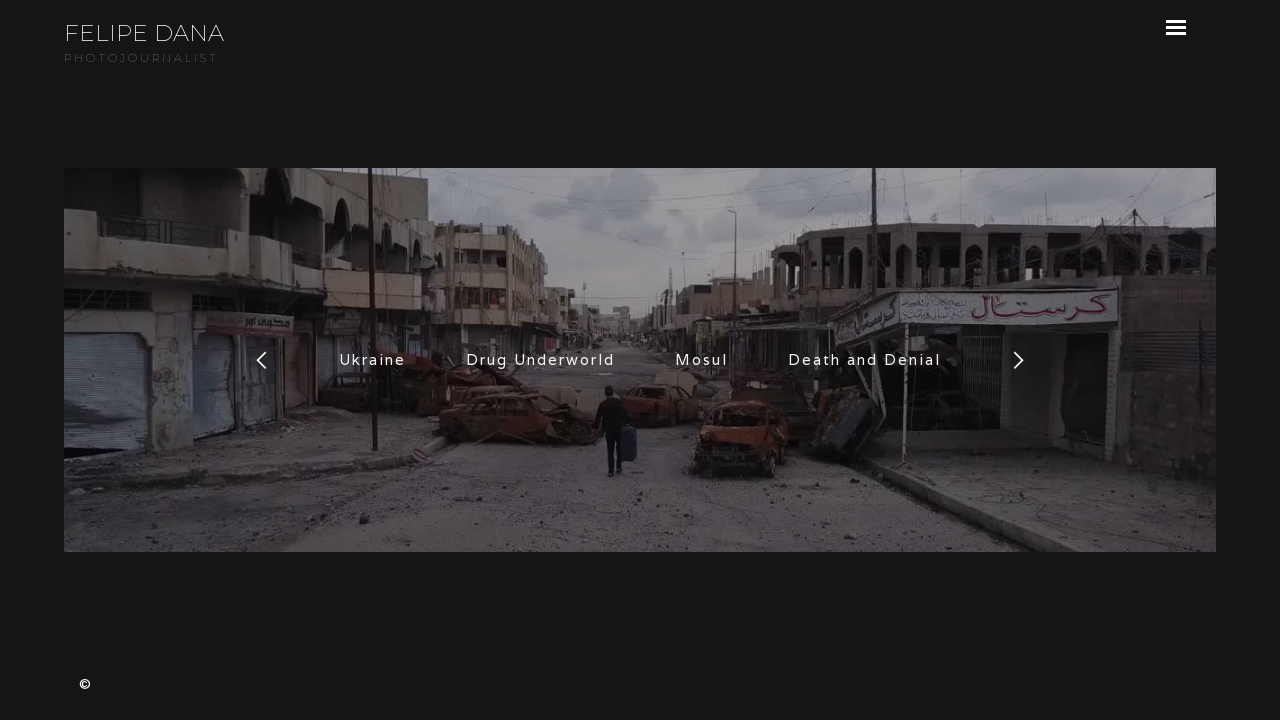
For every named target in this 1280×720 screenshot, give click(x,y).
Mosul (701, 359)
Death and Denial (864, 359)
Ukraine (372, 359)
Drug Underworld (540, 359)
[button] (262, 360)
